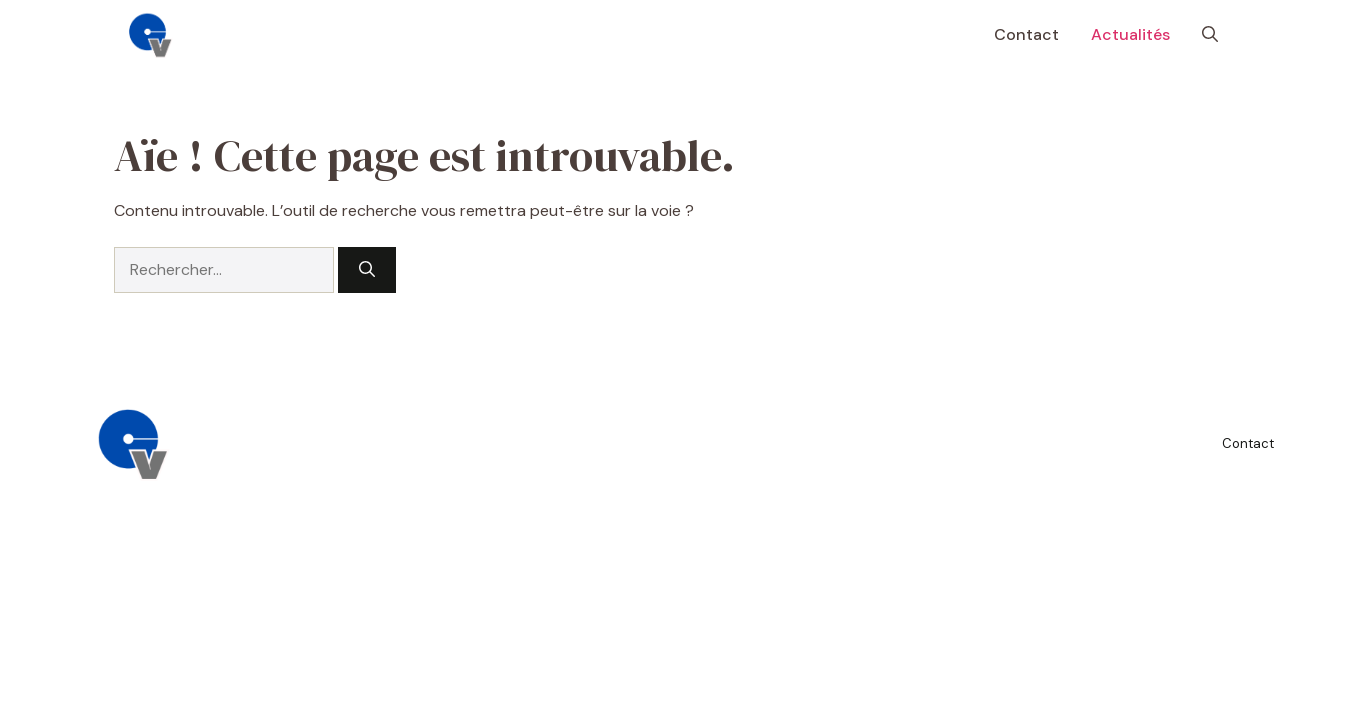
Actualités (1130, 34)
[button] (1210, 35)
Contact (1026, 34)
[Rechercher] (367, 270)
